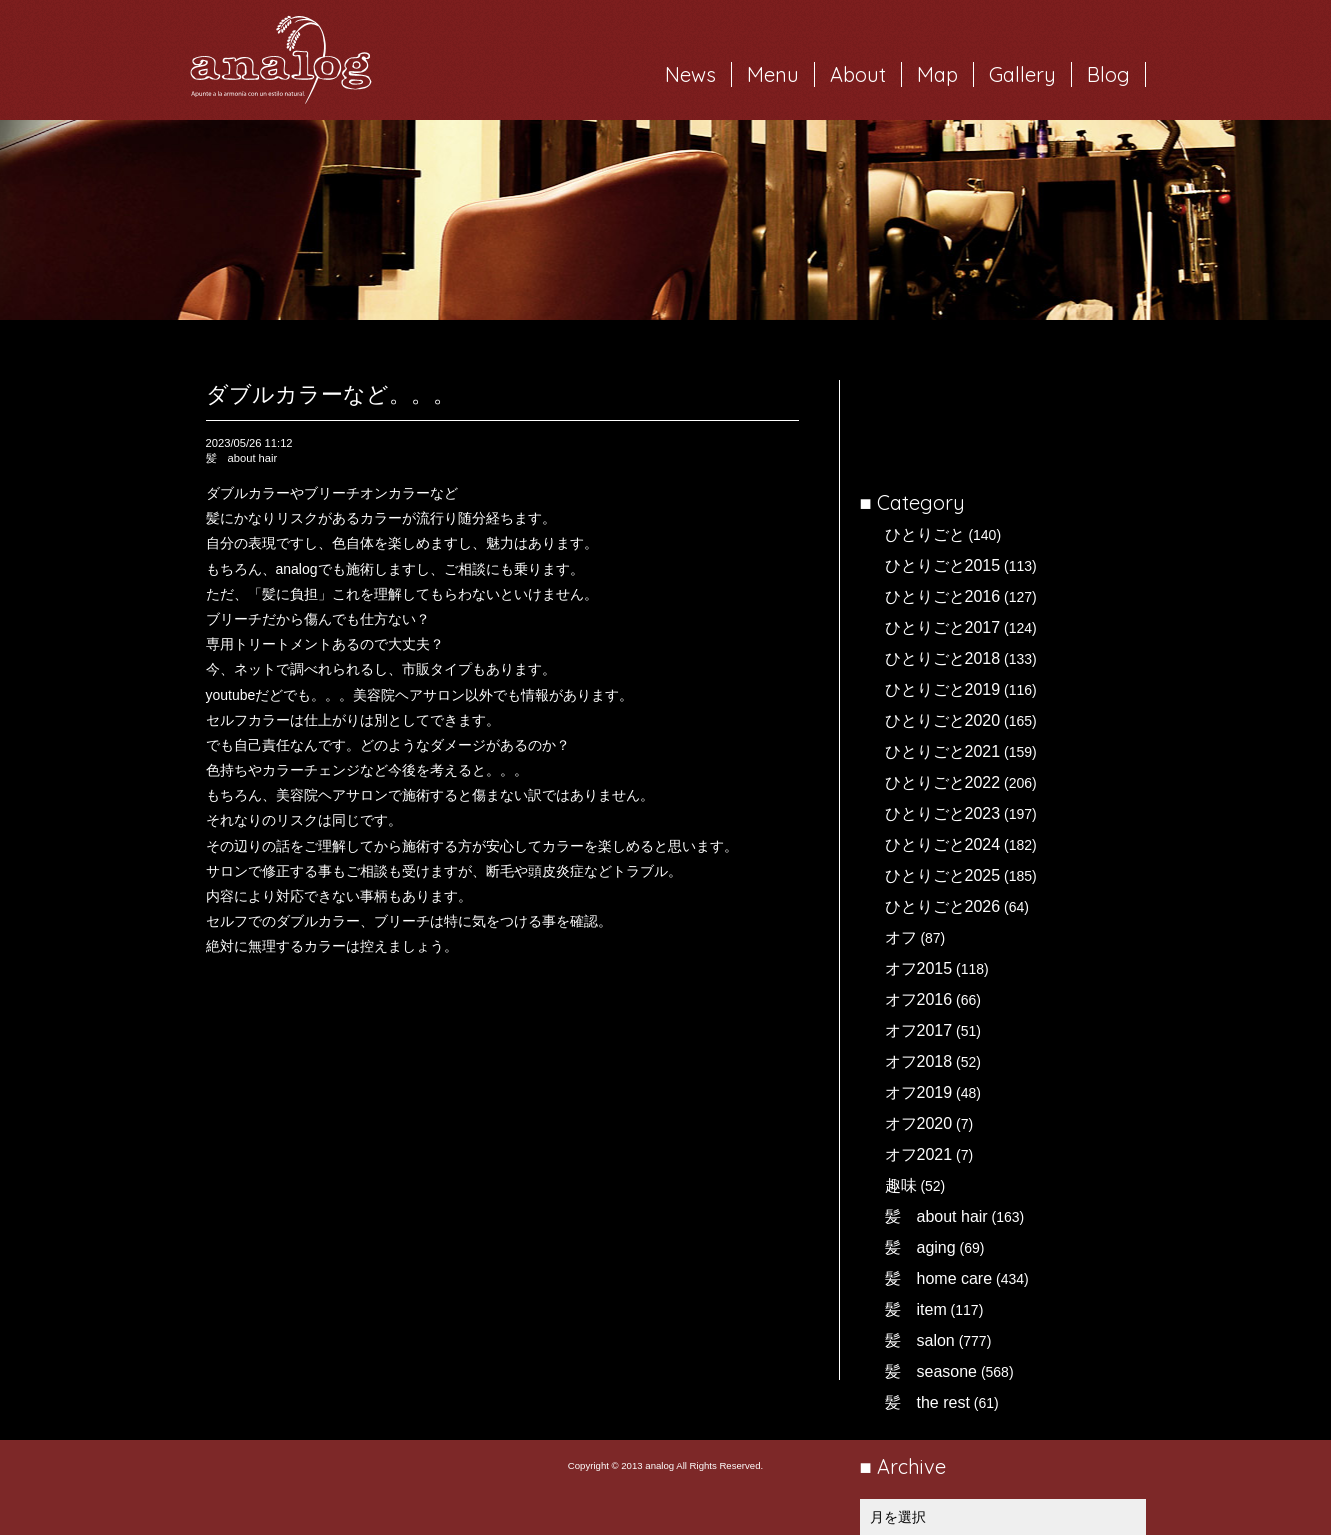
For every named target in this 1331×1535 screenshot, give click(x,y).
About (858, 74)
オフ (901, 937)
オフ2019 (919, 1092)
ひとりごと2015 (943, 565)
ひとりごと (925, 534)
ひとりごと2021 (943, 751)
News (690, 74)
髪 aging (920, 1247)
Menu (773, 74)
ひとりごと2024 (943, 844)
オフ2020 (919, 1123)
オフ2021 (919, 1154)
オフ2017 (919, 1030)
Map (937, 74)
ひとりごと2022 (943, 782)
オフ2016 (919, 999)
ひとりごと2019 (943, 689)
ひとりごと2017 (943, 627)
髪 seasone (931, 1371)
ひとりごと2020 (943, 720)
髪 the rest (927, 1402)
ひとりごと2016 (943, 596)
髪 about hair (936, 1216)
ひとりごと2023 (943, 813)
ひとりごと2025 (943, 875)
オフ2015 (919, 968)
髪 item (916, 1309)
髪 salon (920, 1340)
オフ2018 (919, 1061)
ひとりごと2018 (943, 658)
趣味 (901, 1185)
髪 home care (939, 1278)
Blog (1108, 74)
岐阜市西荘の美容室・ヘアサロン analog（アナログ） (281, 60)
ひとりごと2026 (943, 906)
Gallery (1022, 74)
